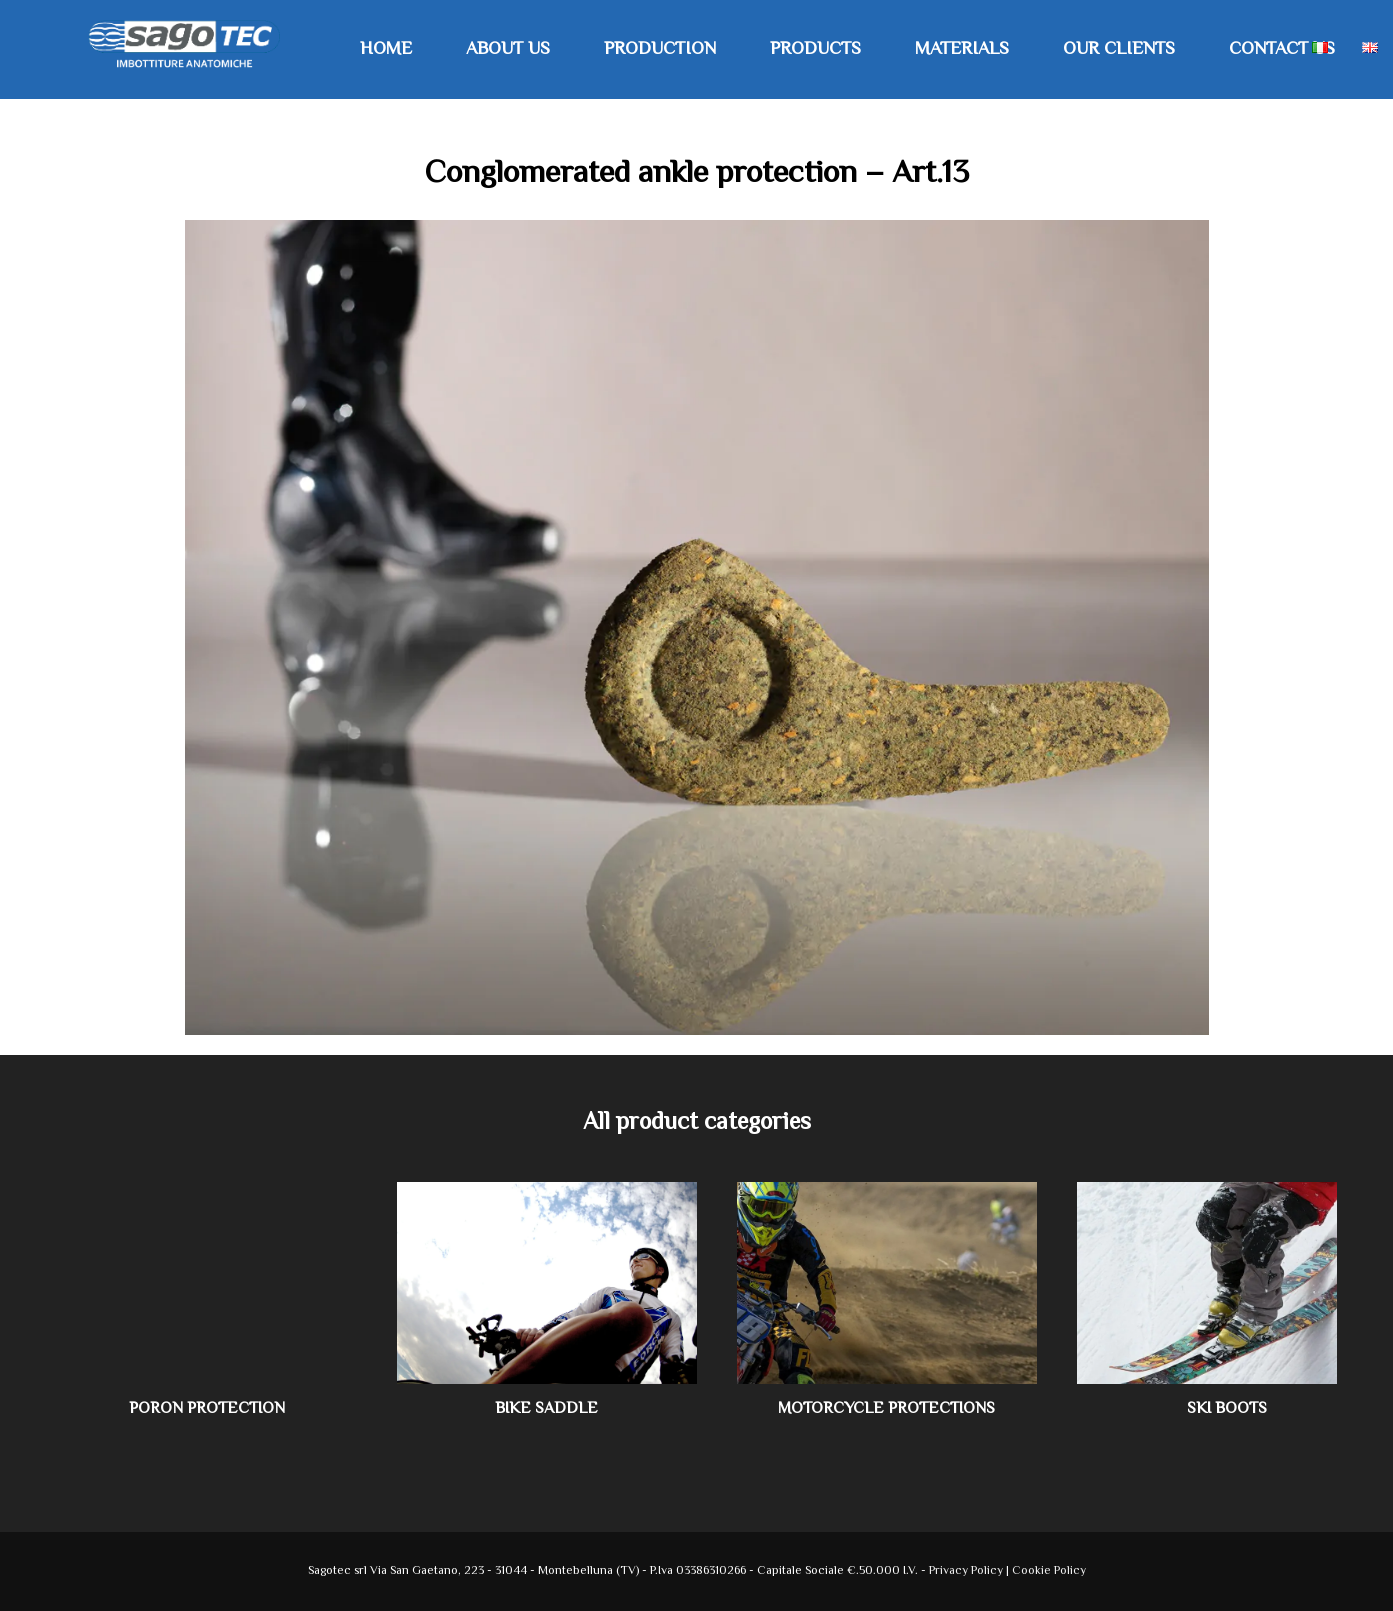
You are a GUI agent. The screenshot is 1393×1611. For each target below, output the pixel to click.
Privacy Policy (967, 1571)
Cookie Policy (1049, 1571)
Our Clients (1119, 50)
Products (815, 50)
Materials (962, 50)
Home (386, 50)
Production (660, 50)
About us (508, 50)
